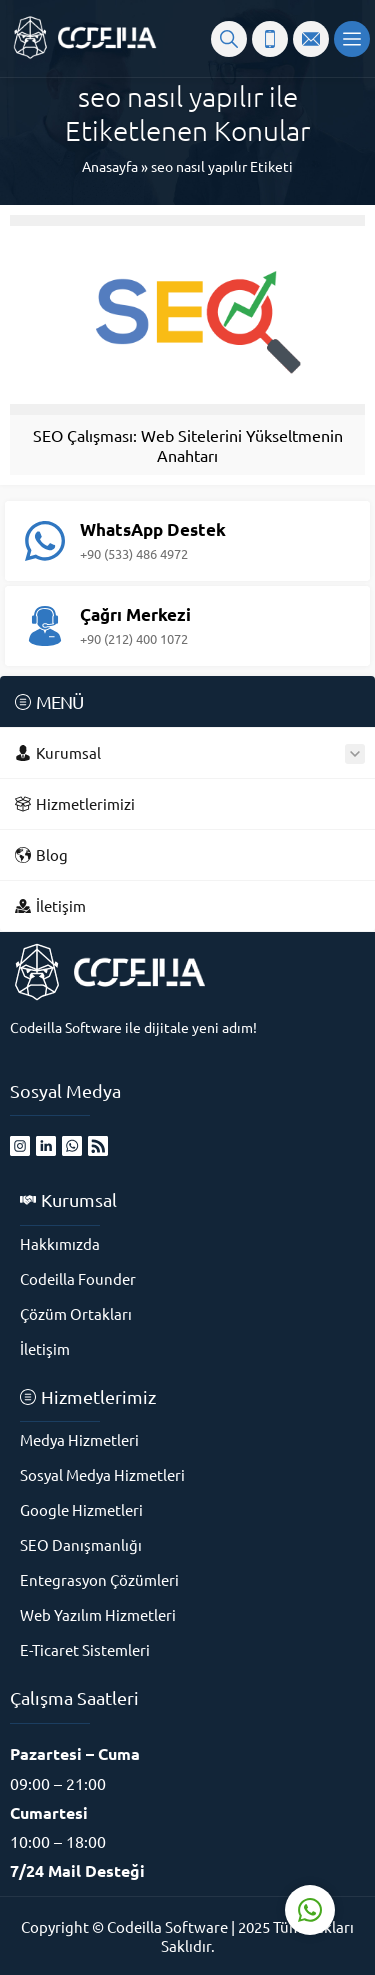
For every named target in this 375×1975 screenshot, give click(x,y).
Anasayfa (110, 166)
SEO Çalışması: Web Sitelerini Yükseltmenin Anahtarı (188, 445)
